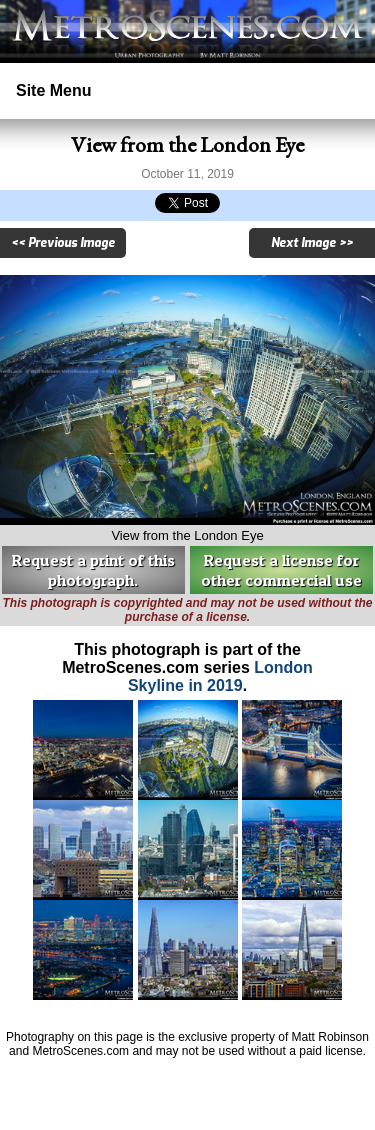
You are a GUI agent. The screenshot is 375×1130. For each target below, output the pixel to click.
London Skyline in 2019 (220, 676)
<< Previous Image (63, 243)
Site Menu (54, 90)
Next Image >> (312, 243)
